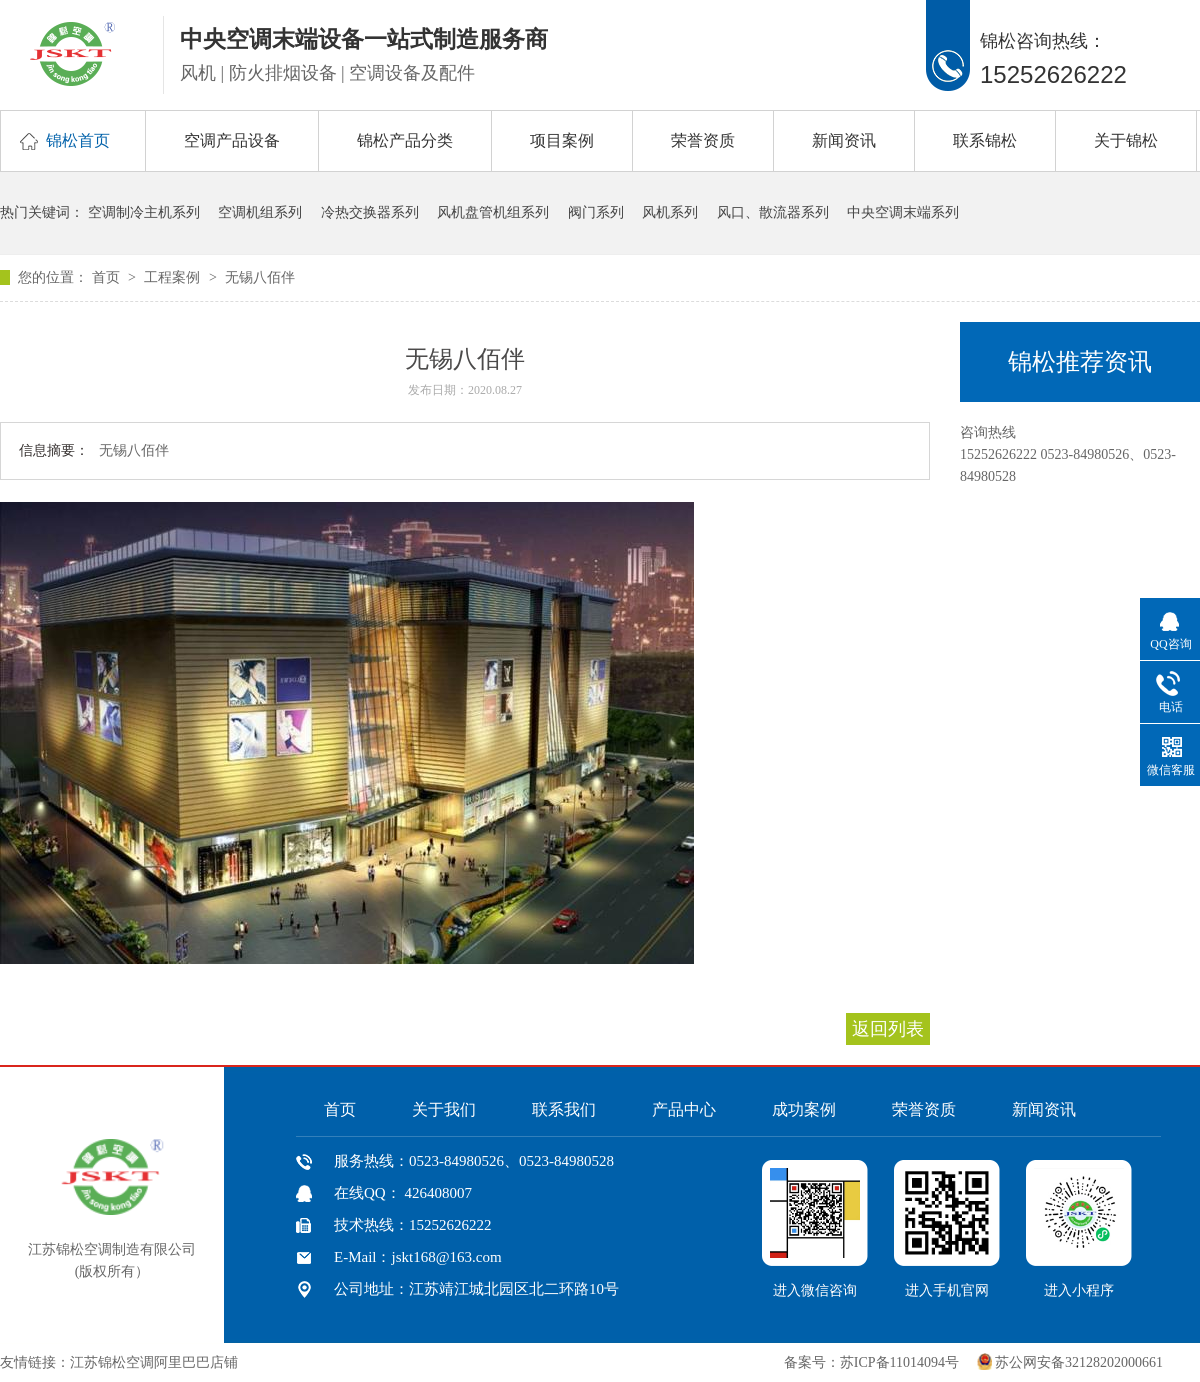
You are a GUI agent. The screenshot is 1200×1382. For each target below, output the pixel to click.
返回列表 (888, 1029)
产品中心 (684, 1109)
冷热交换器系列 (370, 212)
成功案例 (804, 1109)
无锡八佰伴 (260, 277)
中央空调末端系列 (903, 212)
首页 (108, 277)
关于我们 (444, 1109)
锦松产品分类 (405, 140)
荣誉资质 (703, 140)
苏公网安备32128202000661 (1079, 1362)
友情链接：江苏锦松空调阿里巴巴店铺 (119, 1362)
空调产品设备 (232, 140)
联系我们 (564, 1109)
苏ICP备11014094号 (899, 1362)
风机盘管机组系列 (493, 212)
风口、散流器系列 (773, 212)
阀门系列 (596, 212)
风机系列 (670, 212)
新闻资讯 (844, 140)
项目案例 (562, 140)
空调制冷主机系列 (144, 212)
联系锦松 (985, 140)
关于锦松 (1126, 140)
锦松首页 (78, 140)
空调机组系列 (260, 212)
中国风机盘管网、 (304, 1362)
